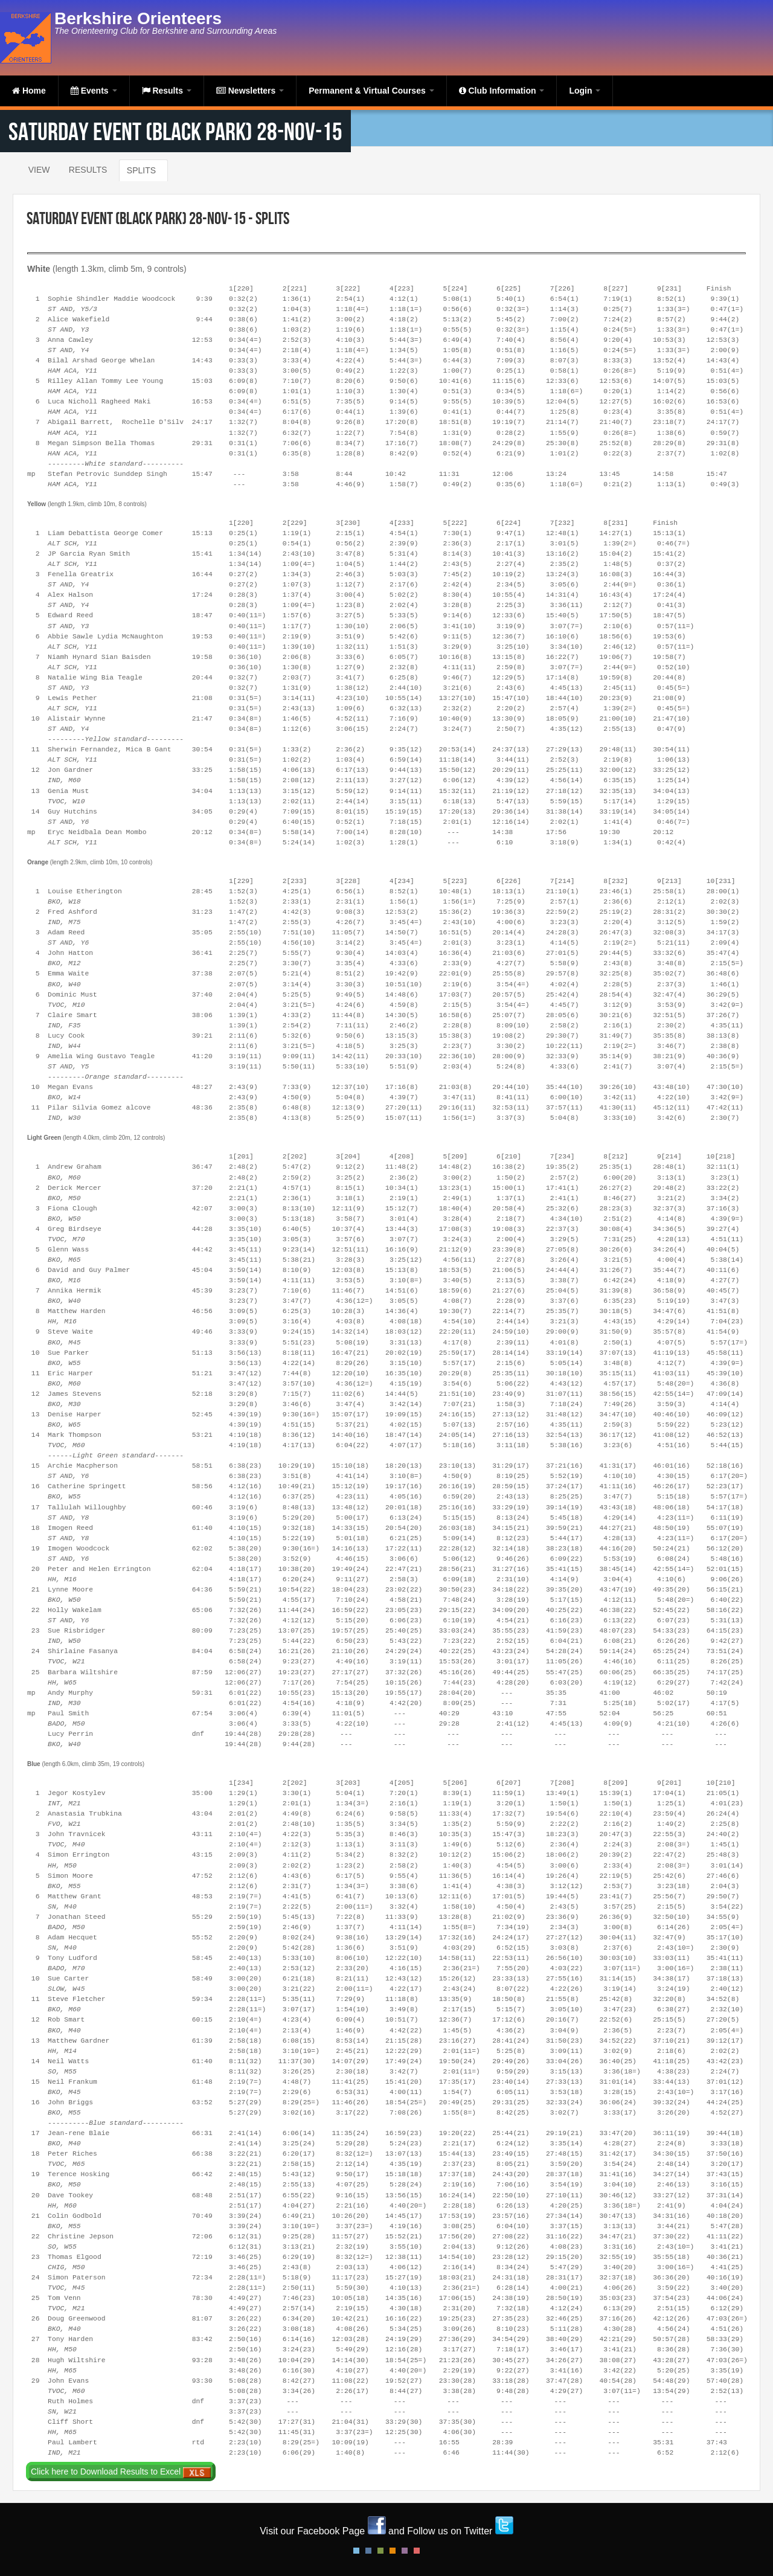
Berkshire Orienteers (138, 18)
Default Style (356, 2551)
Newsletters (250, 90)
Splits (141, 170)
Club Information (502, 90)
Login (584, 90)
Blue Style (368, 2551)
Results (166, 90)
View (39, 170)
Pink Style (405, 2551)
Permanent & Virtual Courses (371, 90)
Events (94, 90)
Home (29, 90)
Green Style (380, 2551)
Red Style (417, 2551)
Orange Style (393, 2551)
